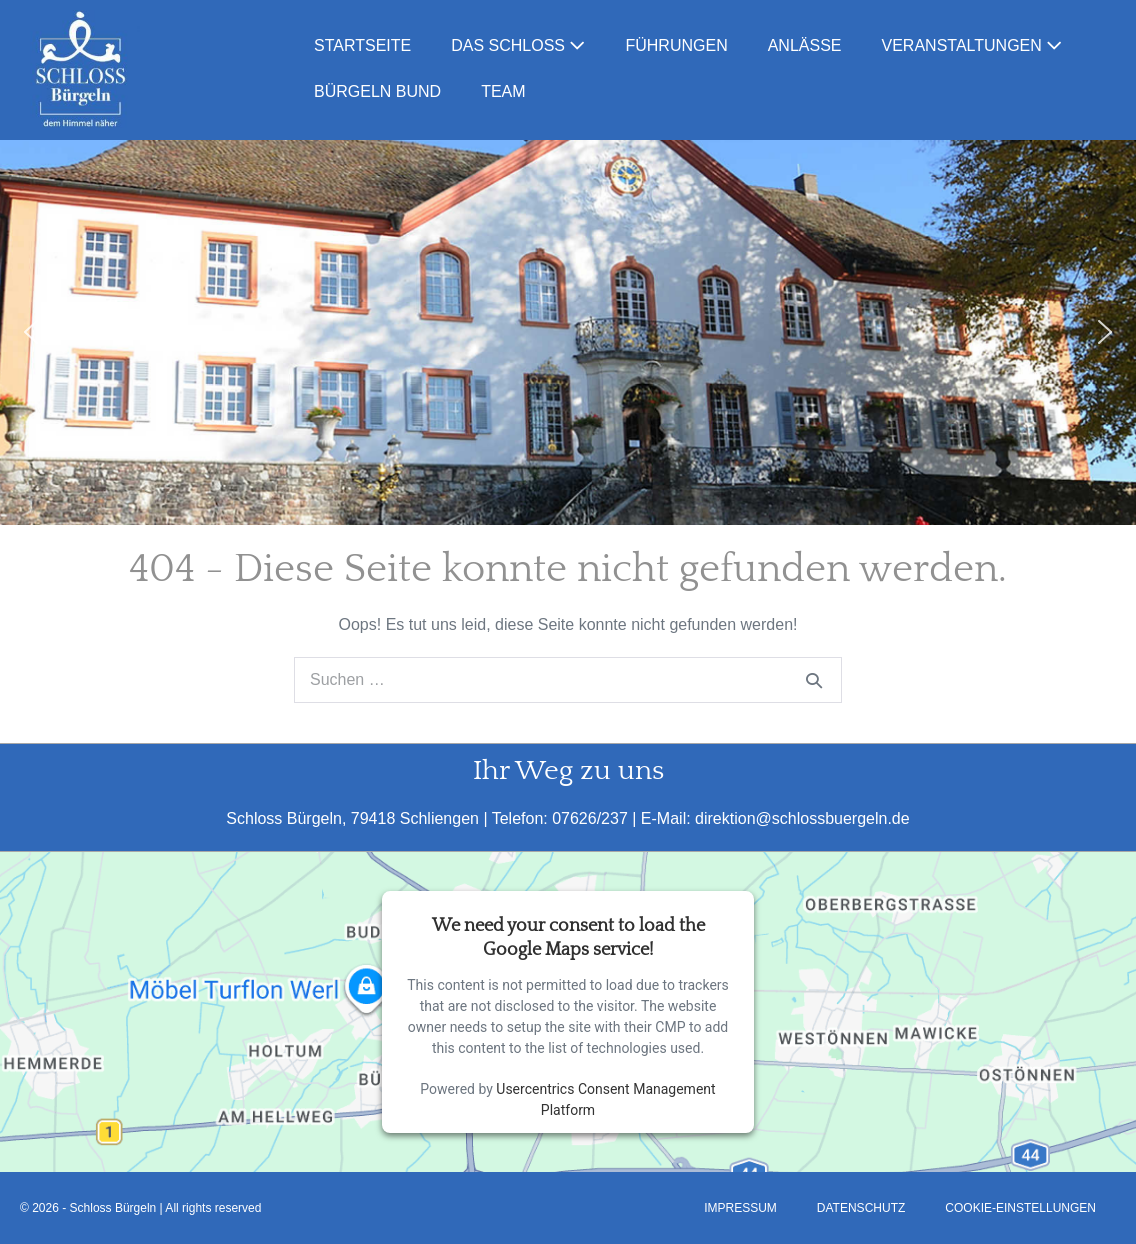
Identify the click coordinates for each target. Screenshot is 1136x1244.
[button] (31, 332)
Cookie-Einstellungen (1020, 1208)
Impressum (740, 1208)
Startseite (362, 45)
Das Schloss (518, 45)
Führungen (676, 45)
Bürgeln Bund (377, 91)
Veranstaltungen (972, 45)
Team (503, 91)
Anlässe (805, 45)
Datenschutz (861, 1208)
